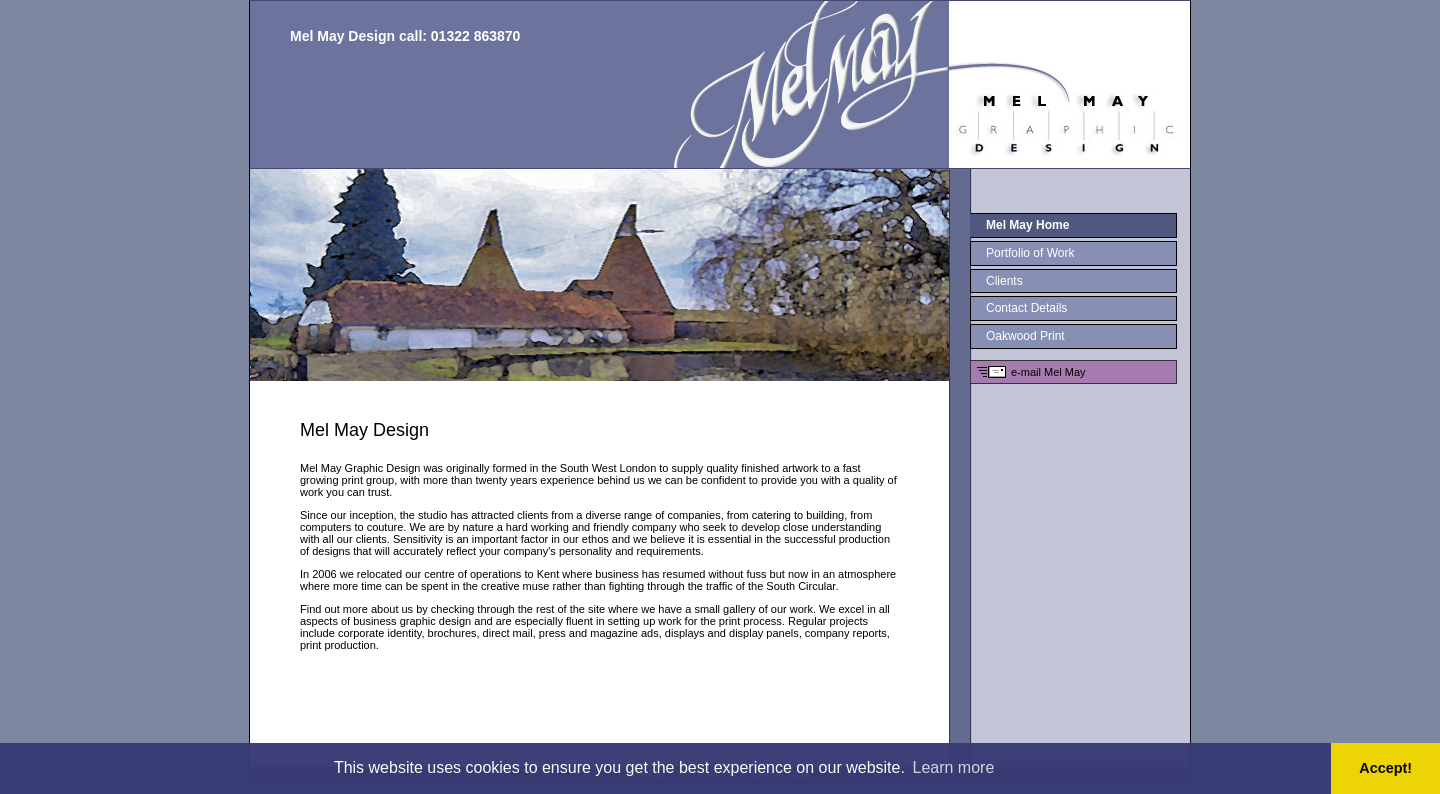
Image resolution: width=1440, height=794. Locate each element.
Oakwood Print (1025, 336)
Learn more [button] (954, 767)
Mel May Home (1027, 225)
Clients (1004, 281)
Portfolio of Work (1030, 253)
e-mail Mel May (1048, 372)
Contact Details (1026, 308)
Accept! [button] (1385, 768)
